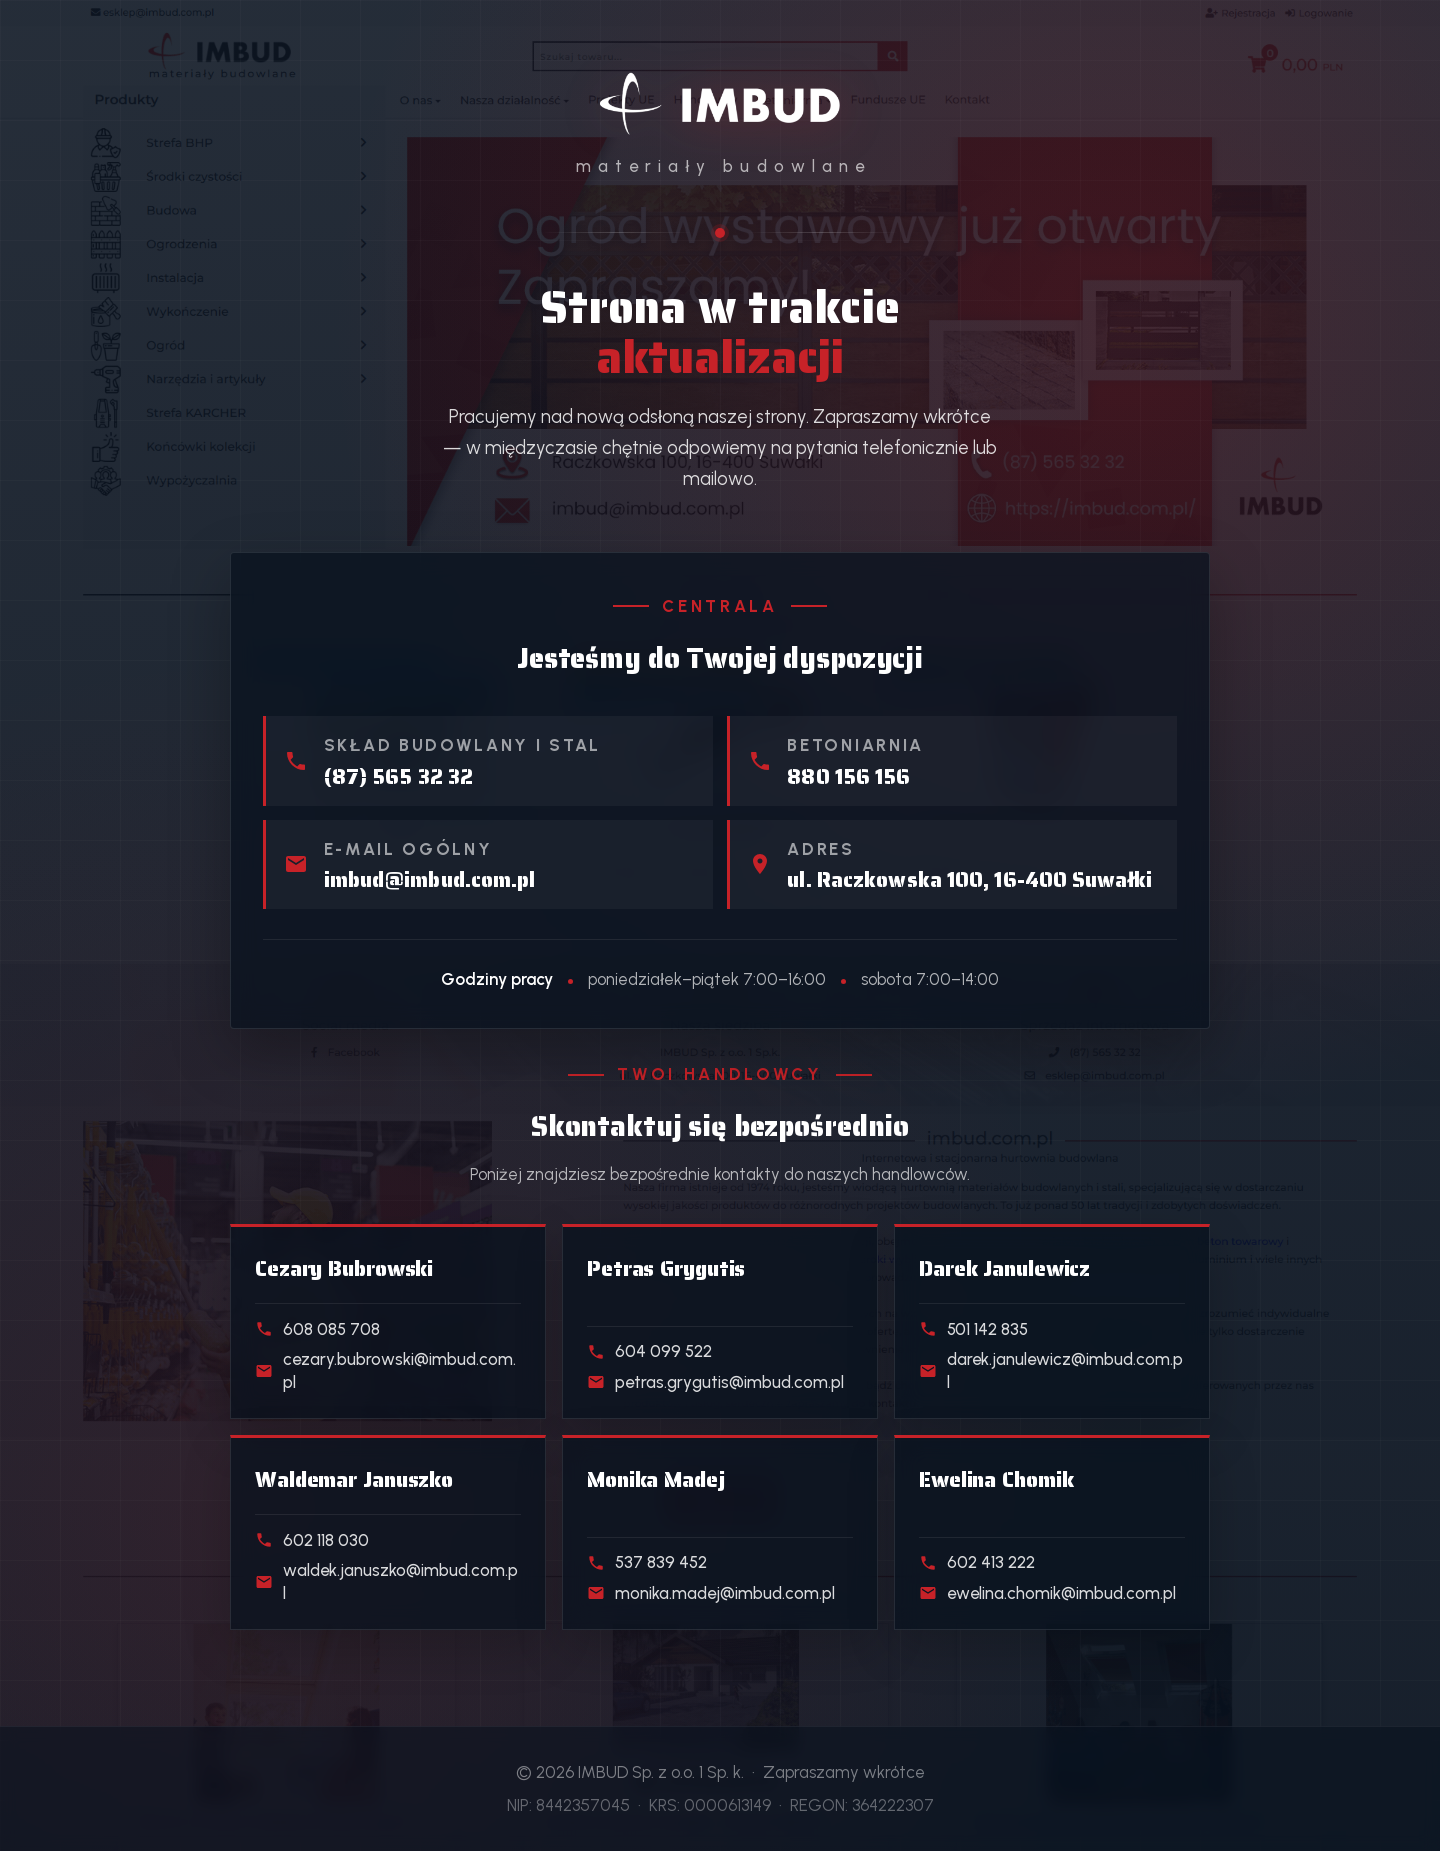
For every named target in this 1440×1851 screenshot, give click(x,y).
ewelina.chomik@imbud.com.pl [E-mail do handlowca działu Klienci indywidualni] (1047, 1593)
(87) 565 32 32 (398, 777)
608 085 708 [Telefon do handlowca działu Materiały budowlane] (317, 1329)
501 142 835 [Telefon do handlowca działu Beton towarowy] (973, 1329)
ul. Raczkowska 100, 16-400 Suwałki (969, 880)
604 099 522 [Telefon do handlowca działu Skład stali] (649, 1351)
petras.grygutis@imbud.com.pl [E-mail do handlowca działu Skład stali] (715, 1382)
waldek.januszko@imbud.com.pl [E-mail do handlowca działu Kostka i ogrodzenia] (386, 1581)
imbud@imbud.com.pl (430, 880)
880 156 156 (848, 777)
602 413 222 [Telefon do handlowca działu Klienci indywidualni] (977, 1562)
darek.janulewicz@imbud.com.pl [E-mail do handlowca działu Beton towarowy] (1051, 1370)
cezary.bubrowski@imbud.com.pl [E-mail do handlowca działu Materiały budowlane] (385, 1370)
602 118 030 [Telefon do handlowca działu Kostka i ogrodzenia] (312, 1540)
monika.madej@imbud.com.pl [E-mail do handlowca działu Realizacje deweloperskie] (711, 1593)
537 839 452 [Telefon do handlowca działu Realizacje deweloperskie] (647, 1562)
